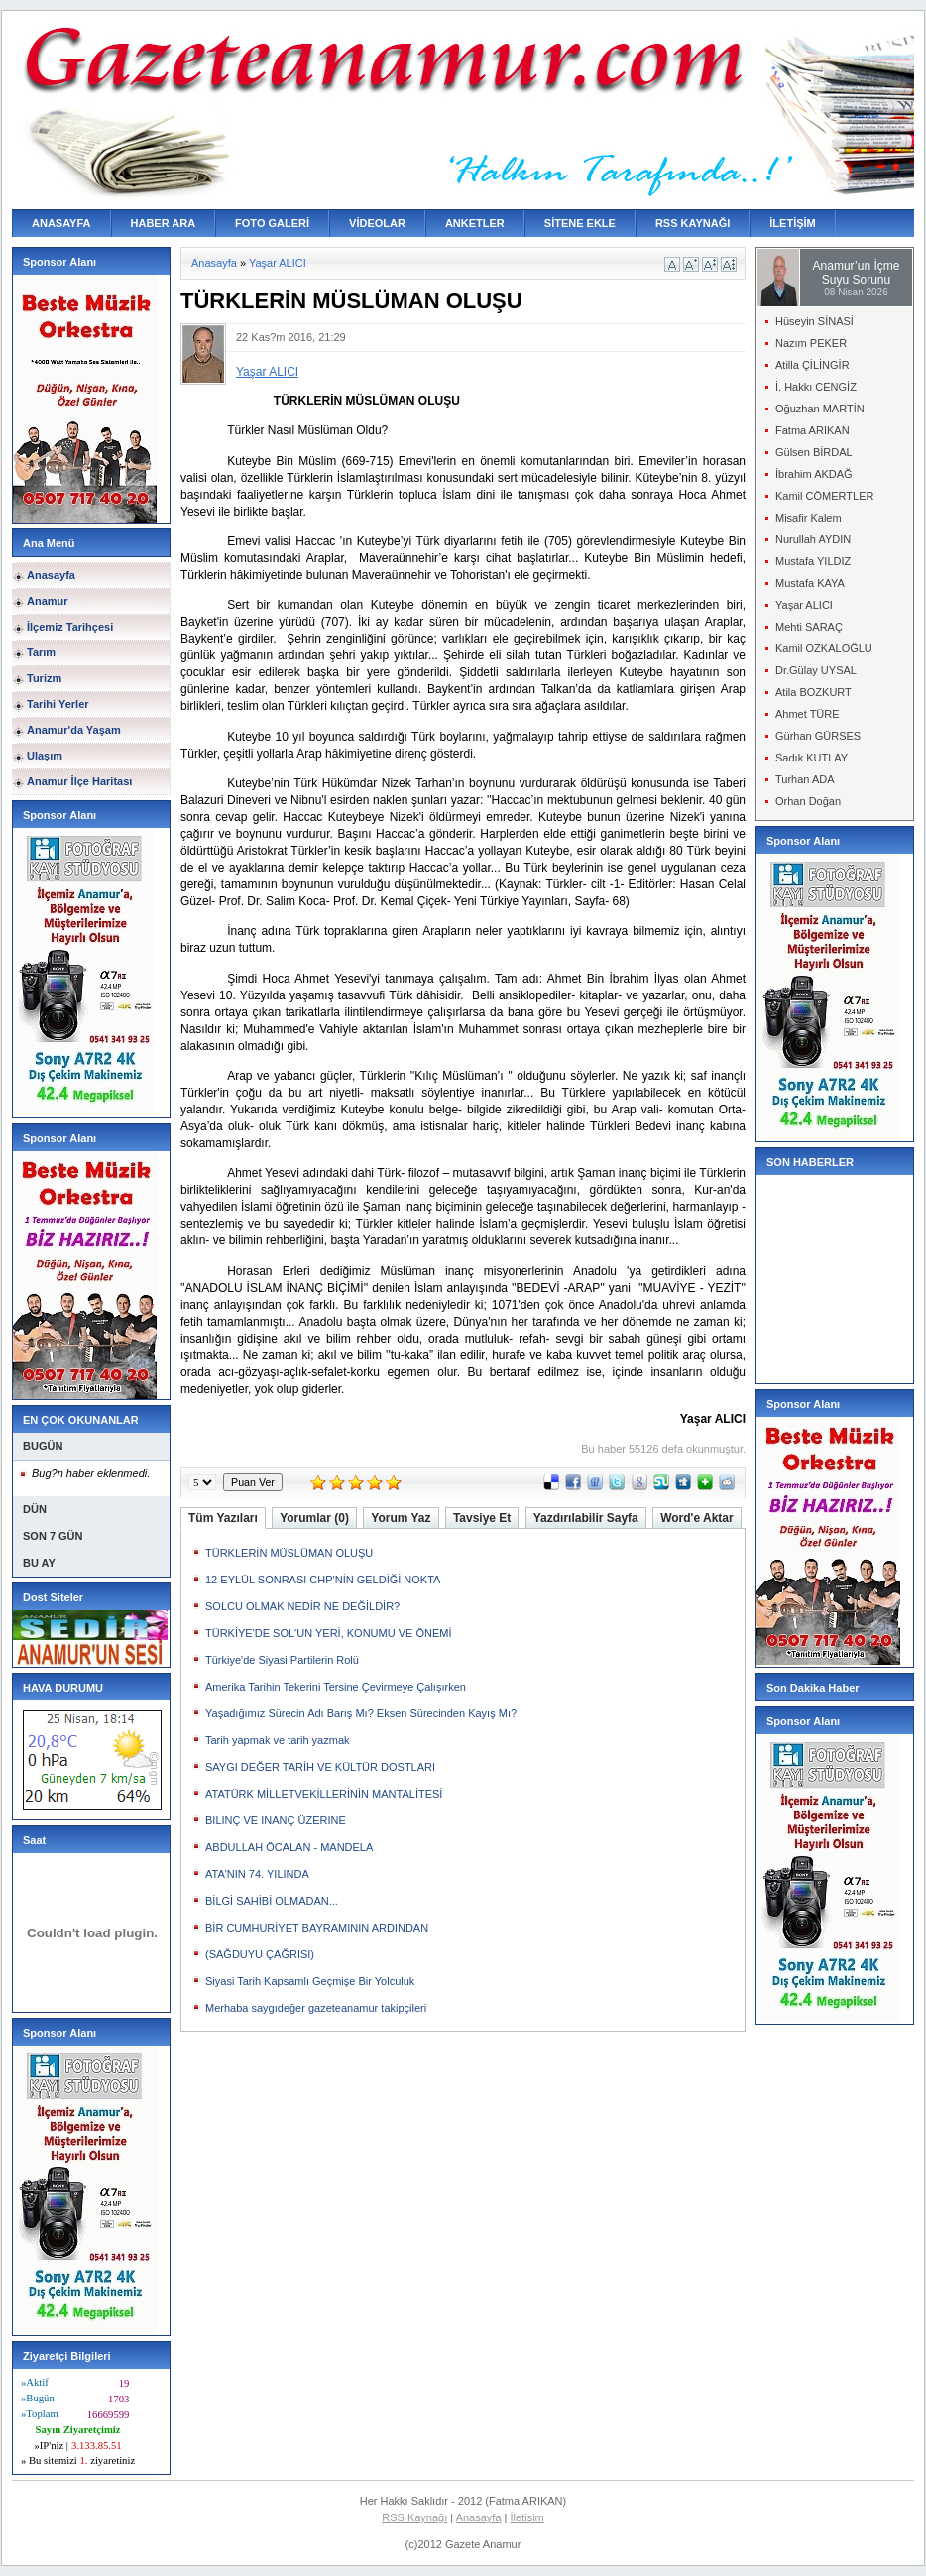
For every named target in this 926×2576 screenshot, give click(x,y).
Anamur (47, 601)
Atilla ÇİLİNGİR (812, 365)
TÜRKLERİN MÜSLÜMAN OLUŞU (289, 1553)
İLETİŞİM (792, 223)
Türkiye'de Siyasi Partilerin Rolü (282, 1660)
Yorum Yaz (400, 1518)
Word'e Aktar (697, 1518)
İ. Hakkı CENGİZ (816, 387)
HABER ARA (163, 223)
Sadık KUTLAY (811, 757)
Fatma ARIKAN (812, 430)
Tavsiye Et (482, 1518)
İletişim (527, 2517)
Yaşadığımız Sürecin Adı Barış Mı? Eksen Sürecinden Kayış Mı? (361, 1713)
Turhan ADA (805, 779)
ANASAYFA (61, 223)
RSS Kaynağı (414, 2517)
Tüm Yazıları (223, 1518)
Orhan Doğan (808, 801)
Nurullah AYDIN (813, 539)
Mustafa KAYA (810, 583)
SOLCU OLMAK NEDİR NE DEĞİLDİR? (302, 1606)
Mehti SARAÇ (809, 627)
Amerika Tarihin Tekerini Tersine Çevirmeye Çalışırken (335, 1687)
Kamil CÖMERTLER (824, 496)
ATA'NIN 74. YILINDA (257, 1874)
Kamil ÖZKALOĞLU (823, 648)
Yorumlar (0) (314, 1518)
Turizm (44, 678)
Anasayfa (51, 575)
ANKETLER (475, 223)
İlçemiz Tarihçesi (70, 627)
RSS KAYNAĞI (692, 223)
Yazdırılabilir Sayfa (585, 1518)
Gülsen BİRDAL (814, 452)
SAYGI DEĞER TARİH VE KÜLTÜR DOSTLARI (320, 1767)
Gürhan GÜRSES (818, 736)
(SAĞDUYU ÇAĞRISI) (259, 1954)
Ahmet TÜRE (807, 714)
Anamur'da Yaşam (74, 730)
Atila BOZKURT (813, 692)
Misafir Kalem (808, 518)
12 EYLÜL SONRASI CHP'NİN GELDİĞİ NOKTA (322, 1579)
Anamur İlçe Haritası (79, 781)
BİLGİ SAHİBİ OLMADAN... (271, 1901)
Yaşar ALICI (277, 263)
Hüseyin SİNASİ (814, 321)
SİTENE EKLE (580, 223)
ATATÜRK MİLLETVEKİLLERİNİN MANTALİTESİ (323, 1794)
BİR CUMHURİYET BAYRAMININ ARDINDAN (316, 1927)
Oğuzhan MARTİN (820, 408)
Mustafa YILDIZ (813, 561)
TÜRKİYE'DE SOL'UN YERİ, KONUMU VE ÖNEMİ (328, 1633)
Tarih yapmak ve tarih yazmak (277, 1740)
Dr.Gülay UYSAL (816, 670)
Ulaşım (44, 755)
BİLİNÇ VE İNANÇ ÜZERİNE (275, 1820)
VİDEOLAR (377, 223)
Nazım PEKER (811, 343)
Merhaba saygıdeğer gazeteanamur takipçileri (315, 2008)
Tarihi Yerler (58, 704)
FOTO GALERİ (272, 223)
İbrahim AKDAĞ (814, 474)
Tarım (41, 652)
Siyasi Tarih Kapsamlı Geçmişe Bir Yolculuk (309, 1981)
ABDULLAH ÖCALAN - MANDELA (289, 1847)
